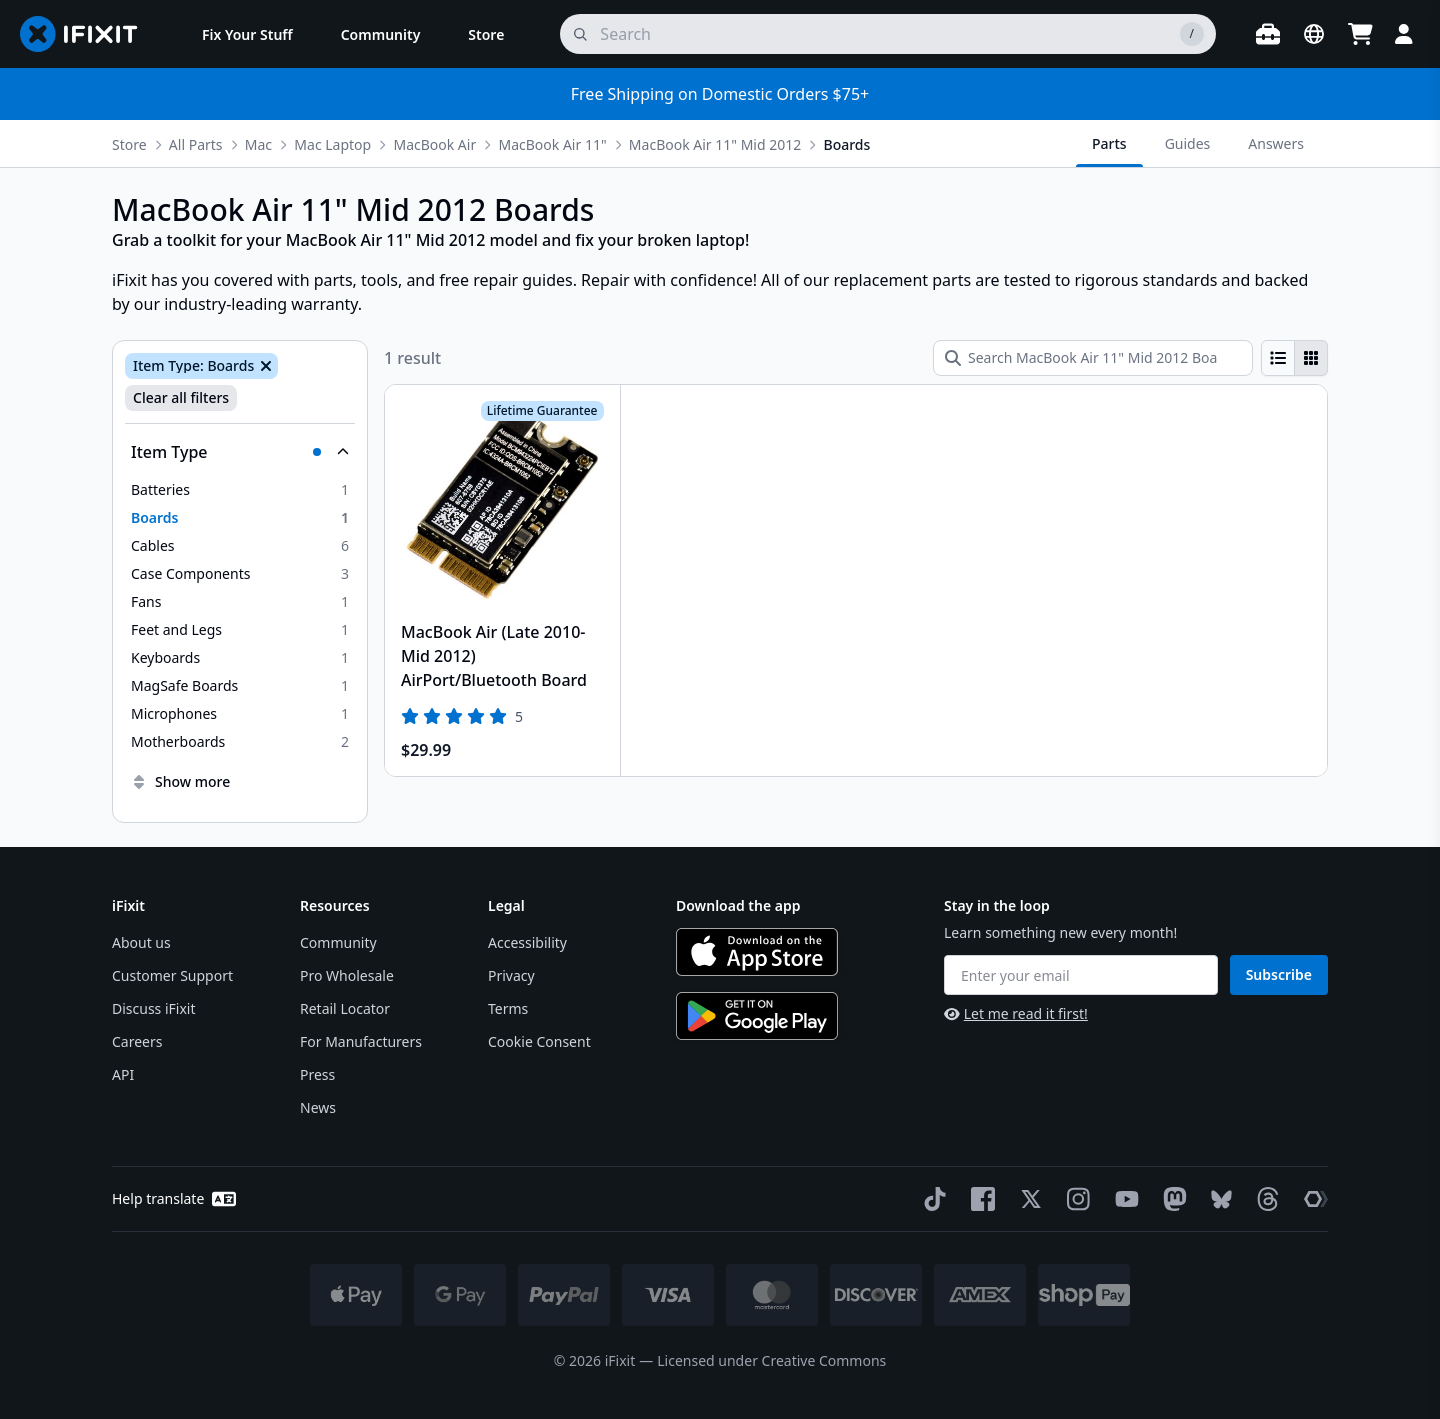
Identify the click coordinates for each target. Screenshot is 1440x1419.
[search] (888, 34)
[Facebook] (979, 1199)
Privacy (511, 975)
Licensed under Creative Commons (771, 1360)
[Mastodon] (1171, 1199)
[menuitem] (247, 34)
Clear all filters (181, 397)
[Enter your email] (1081, 975)
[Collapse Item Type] (240, 452)
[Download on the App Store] (757, 952)
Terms (508, 1008)
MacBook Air (434, 144)
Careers (137, 1041)
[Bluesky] (1217, 1199)
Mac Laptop (332, 144)
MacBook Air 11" (552, 144)
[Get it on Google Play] (757, 1016)
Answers (1276, 143)
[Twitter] (1027, 1199)
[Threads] (1264, 1199)
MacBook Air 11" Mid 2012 (715, 144)
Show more (180, 781)
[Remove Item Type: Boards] (264, 366)
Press (317, 1074)
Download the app (738, 905)
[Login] (1404, 34)
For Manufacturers (361, 1041)
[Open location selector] (1314, 34)
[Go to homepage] (87, 34)
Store (129, 144)
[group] (1294, 358)
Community (338, 942)
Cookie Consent (539, 1041)
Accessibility (527, 942)
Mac (258, 144)
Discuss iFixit (154, 1008)
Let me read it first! (1016, 1013)
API (123, 1074)
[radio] (1278, 358)
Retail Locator (345, 1008)
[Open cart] (1360, 34)
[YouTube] (1123, 1199)
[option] (240, 490)
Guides (1188, 143)
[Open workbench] (1268, 34)
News (318, 1107)
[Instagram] (1075, 1199)
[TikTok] (931, 1199)
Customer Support (172, 975)
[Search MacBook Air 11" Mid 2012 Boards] (1093, 358)
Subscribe (1279, 974)
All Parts (196, 144)
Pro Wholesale (347, 975)
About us (141, 942)
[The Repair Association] (1312, 1199)
